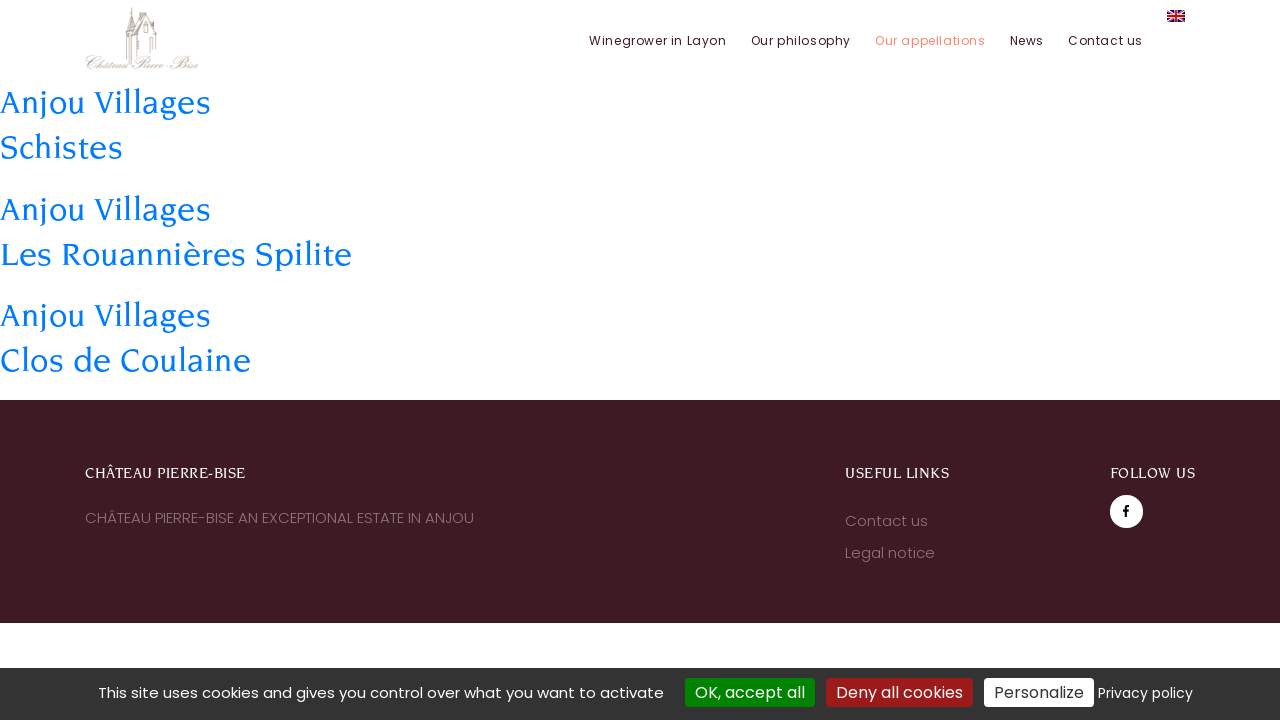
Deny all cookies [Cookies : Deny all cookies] (899, 692)
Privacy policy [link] (1145, 693)
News (1027, 40)
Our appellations (930, 40)
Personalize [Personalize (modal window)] (1039, 692)
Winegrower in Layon (657, 40)
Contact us (1105, 40)
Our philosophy (801, 40)
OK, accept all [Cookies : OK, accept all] (750, 692)
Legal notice (890, 552)
